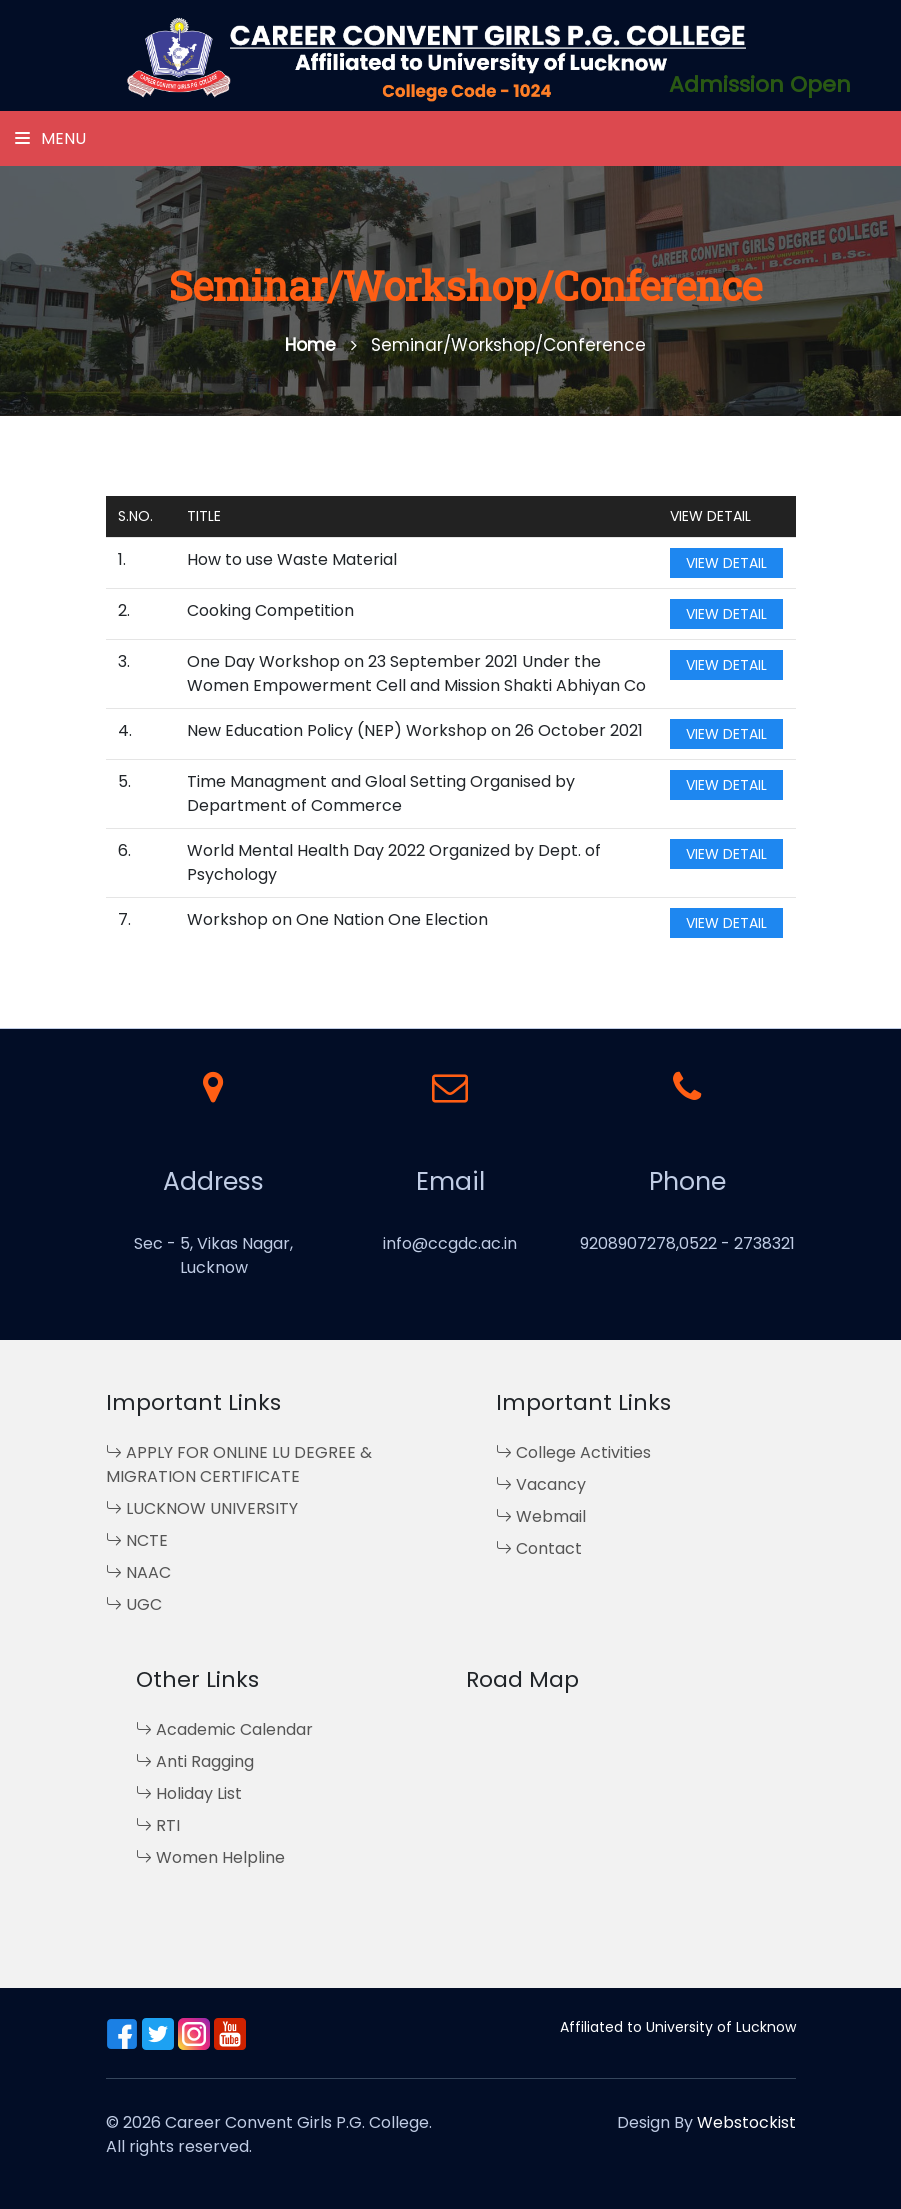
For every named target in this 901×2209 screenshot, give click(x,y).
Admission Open (760, 84)
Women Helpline (210, 1857)
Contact (539, 1548)
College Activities (573, 1452)
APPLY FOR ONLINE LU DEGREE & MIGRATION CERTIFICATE (239, 1464)
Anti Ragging (195, 1761)
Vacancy (541, 1484)
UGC (134, 1604)
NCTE (137, 1540)
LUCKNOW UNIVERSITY (202, 1508)
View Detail (726, 563)
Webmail (541, 1516)
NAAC (138, 1572)
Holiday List (189, 1793)
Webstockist (746, 2122)
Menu (50, 138)
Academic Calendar (224, 1729)
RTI (158, 1825)
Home (321, 345)
